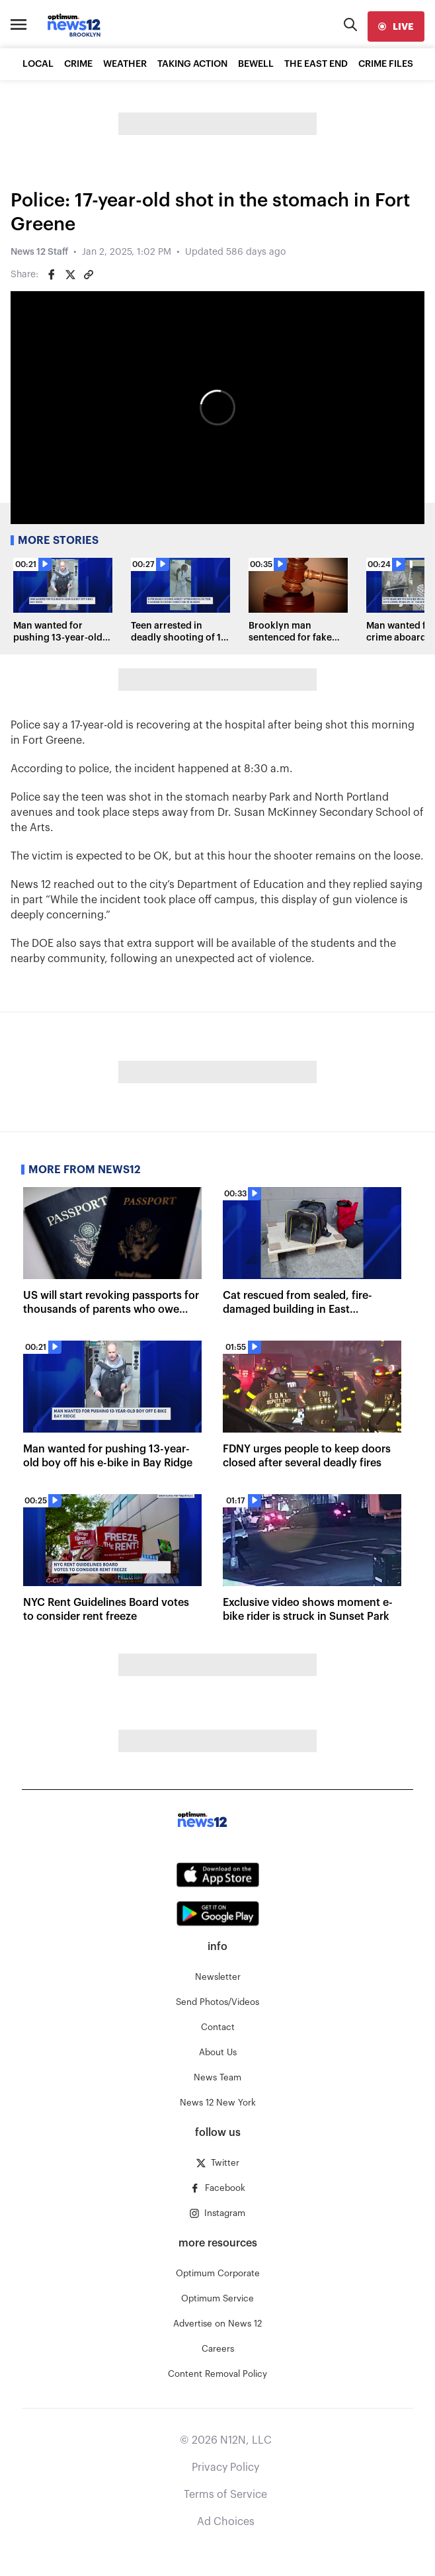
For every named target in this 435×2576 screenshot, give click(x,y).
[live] (396, 26)
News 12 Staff (39, 252)
